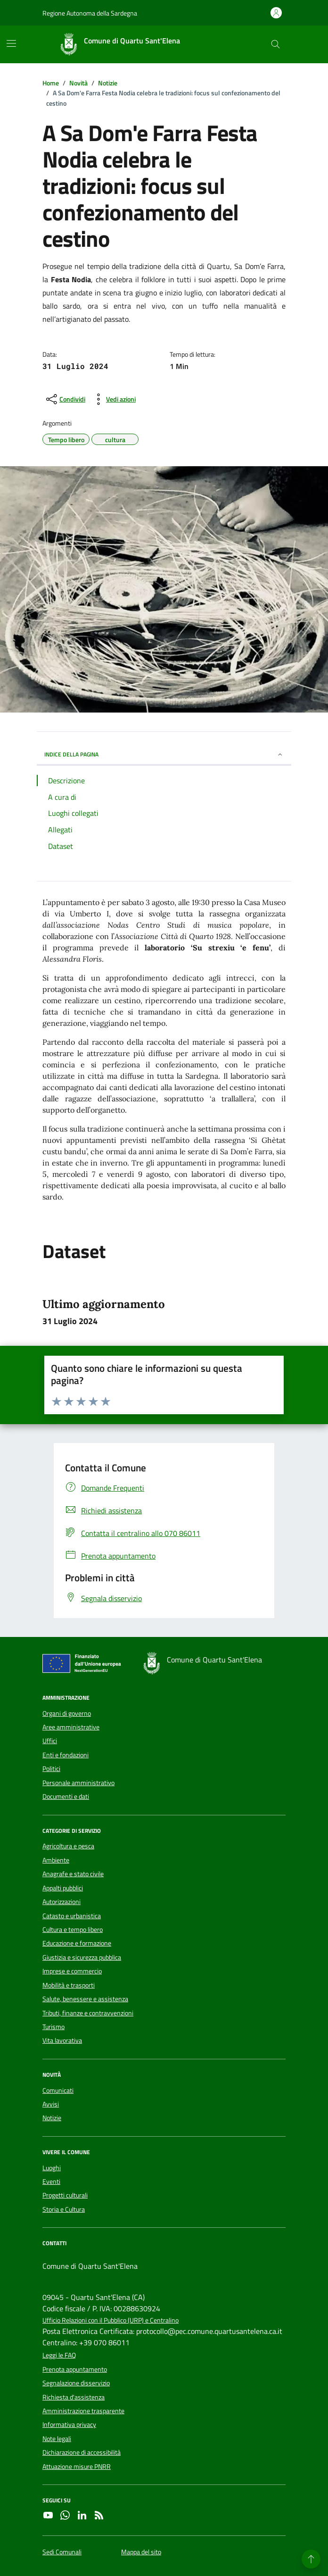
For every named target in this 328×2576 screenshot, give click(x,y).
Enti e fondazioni (65, 1755)
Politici (51, 1768)
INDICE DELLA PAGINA (164, 754)
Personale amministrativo (78, 1783)
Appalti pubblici (62, 1888)
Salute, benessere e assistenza (85, 1999)
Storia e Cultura (63, 2209)
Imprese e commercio (72, 1971)
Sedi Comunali (62, 2552)
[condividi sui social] (64, 399)
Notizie (51, 2118)
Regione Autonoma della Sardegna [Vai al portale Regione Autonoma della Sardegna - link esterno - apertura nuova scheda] (89, 13)
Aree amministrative (70, 1727)
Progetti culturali (65, 2195)
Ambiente (55, 1860)
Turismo (53, 2027)
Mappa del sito (141, 2552)
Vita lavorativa (62, 2040)
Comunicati (58, 2090)
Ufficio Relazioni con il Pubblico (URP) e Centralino (110, 2320)
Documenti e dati (65, 1796)
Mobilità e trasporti (68, 1985)
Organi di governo (66, 1713)
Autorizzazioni (61, 1901)
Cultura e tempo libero (72, 1929)
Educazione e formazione (76, 1943)
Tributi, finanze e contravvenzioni (87, 2013)
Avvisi (50, 2104)
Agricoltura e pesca (68, 1846)
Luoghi (51, 2168)
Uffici (49, 1741)
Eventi (51, 2181)
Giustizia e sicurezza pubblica (81, 1957)
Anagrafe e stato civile (73, 1874)
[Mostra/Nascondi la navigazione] (11, 43)
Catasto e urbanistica (71, 1916)
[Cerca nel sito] (275, 44)
